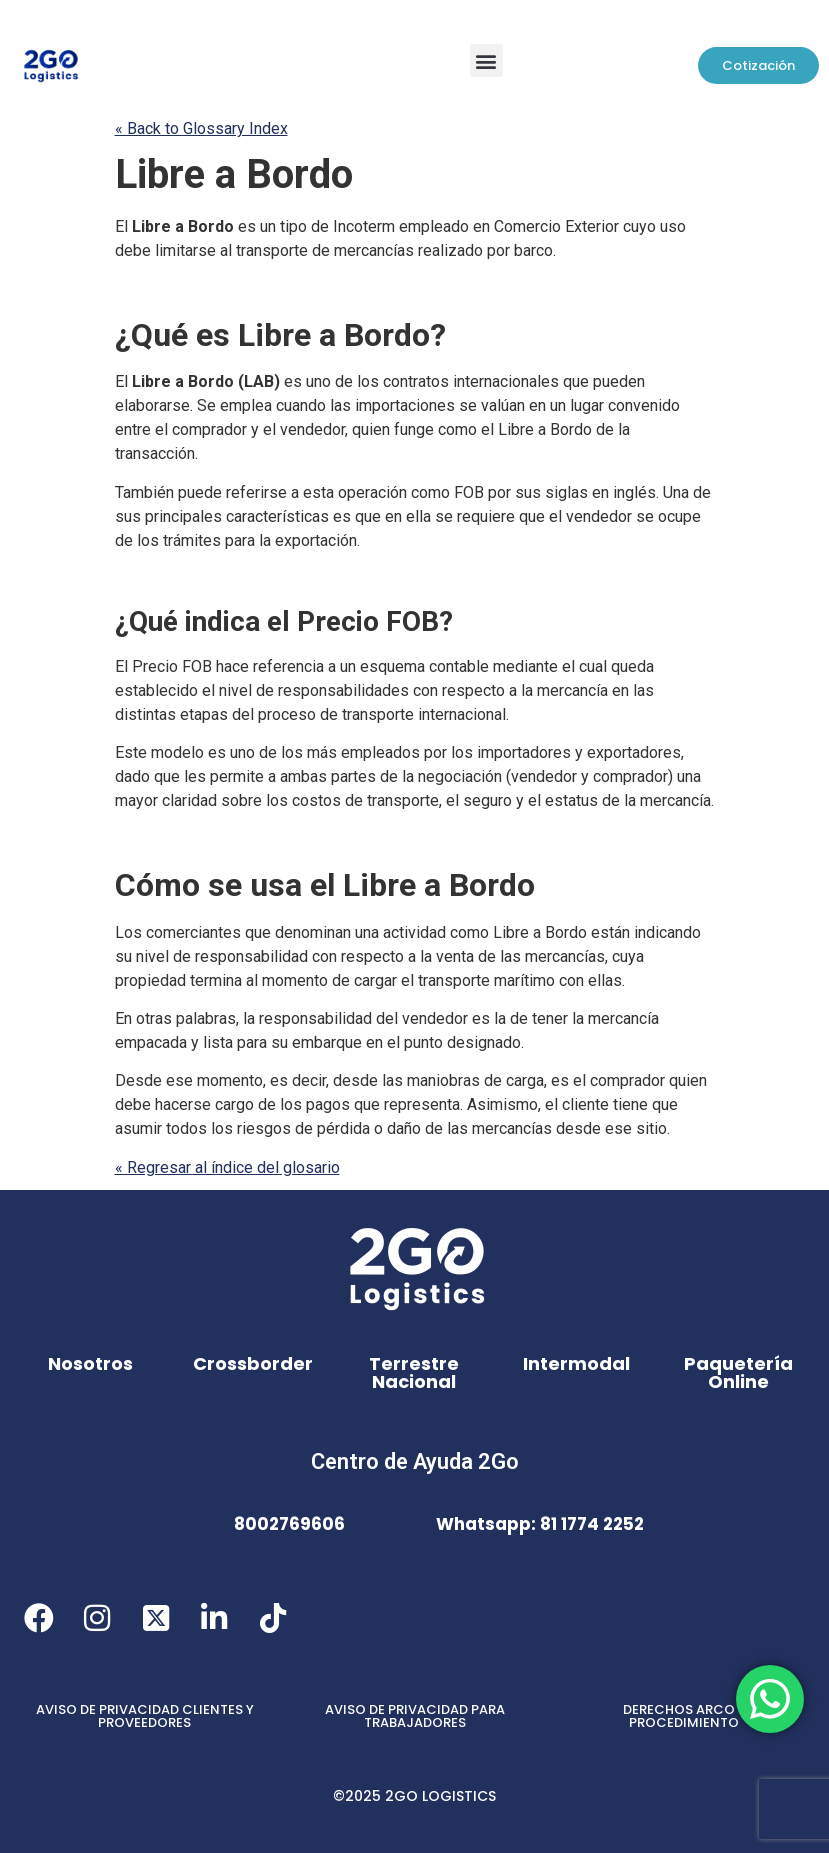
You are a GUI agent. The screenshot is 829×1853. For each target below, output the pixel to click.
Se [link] (206, 405)
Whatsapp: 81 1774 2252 (540, 1524)
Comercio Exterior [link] (556, 226)
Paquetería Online (738, 1372)
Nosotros (90, 1363)
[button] (486, 60)
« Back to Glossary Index (201, 128)
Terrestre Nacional (414, 1372)
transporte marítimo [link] (486, 980)
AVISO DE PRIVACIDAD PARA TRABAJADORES (415, 1716)
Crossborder (253, 1363)
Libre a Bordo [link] (234, 174)
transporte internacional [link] (424, 714)
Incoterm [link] (364, 226)
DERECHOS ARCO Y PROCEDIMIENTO (684, 1716)
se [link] (468, 405)
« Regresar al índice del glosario (227, 1167)
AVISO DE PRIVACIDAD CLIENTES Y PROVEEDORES (145, 1716)
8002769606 (289, 1524)
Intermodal (576, 1363)
